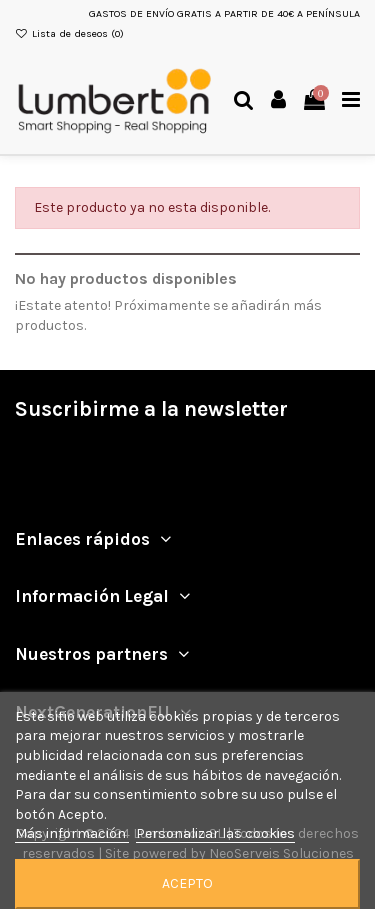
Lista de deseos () (69, 33)
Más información (72, 833)
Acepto (187, 883)
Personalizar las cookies (215, 833)
